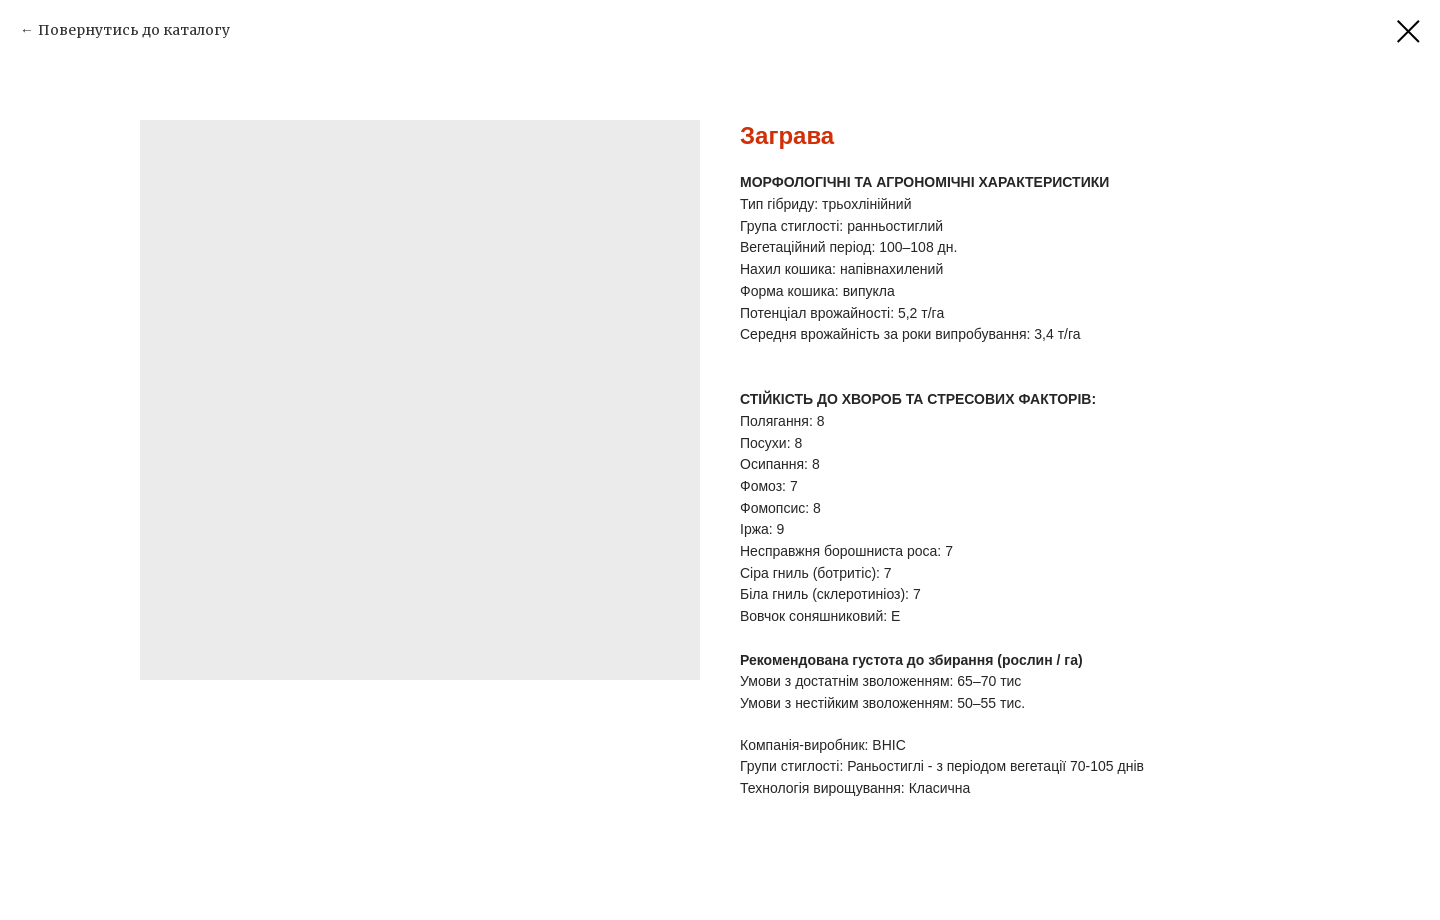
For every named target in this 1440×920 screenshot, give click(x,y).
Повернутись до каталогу (134, 30)
